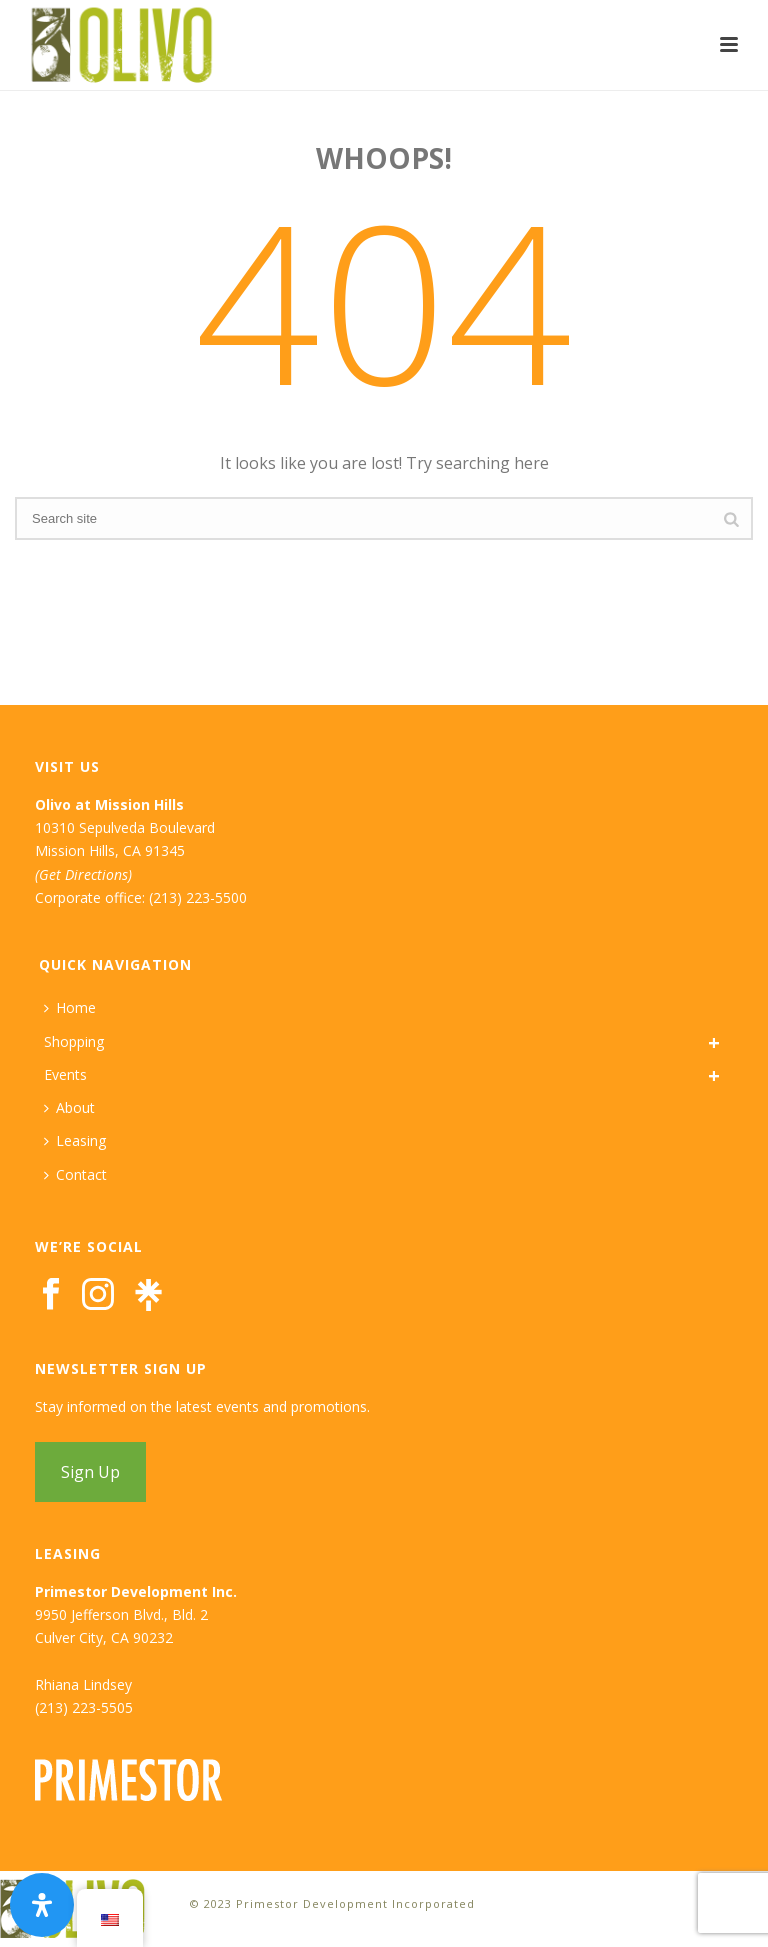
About (69, 1107)
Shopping (74, 1041)
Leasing (75, 1140)
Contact (75, 1174)
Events (65, 1074)
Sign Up (90, 1472)
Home (70, 1007)
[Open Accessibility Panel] (42, 1905)
